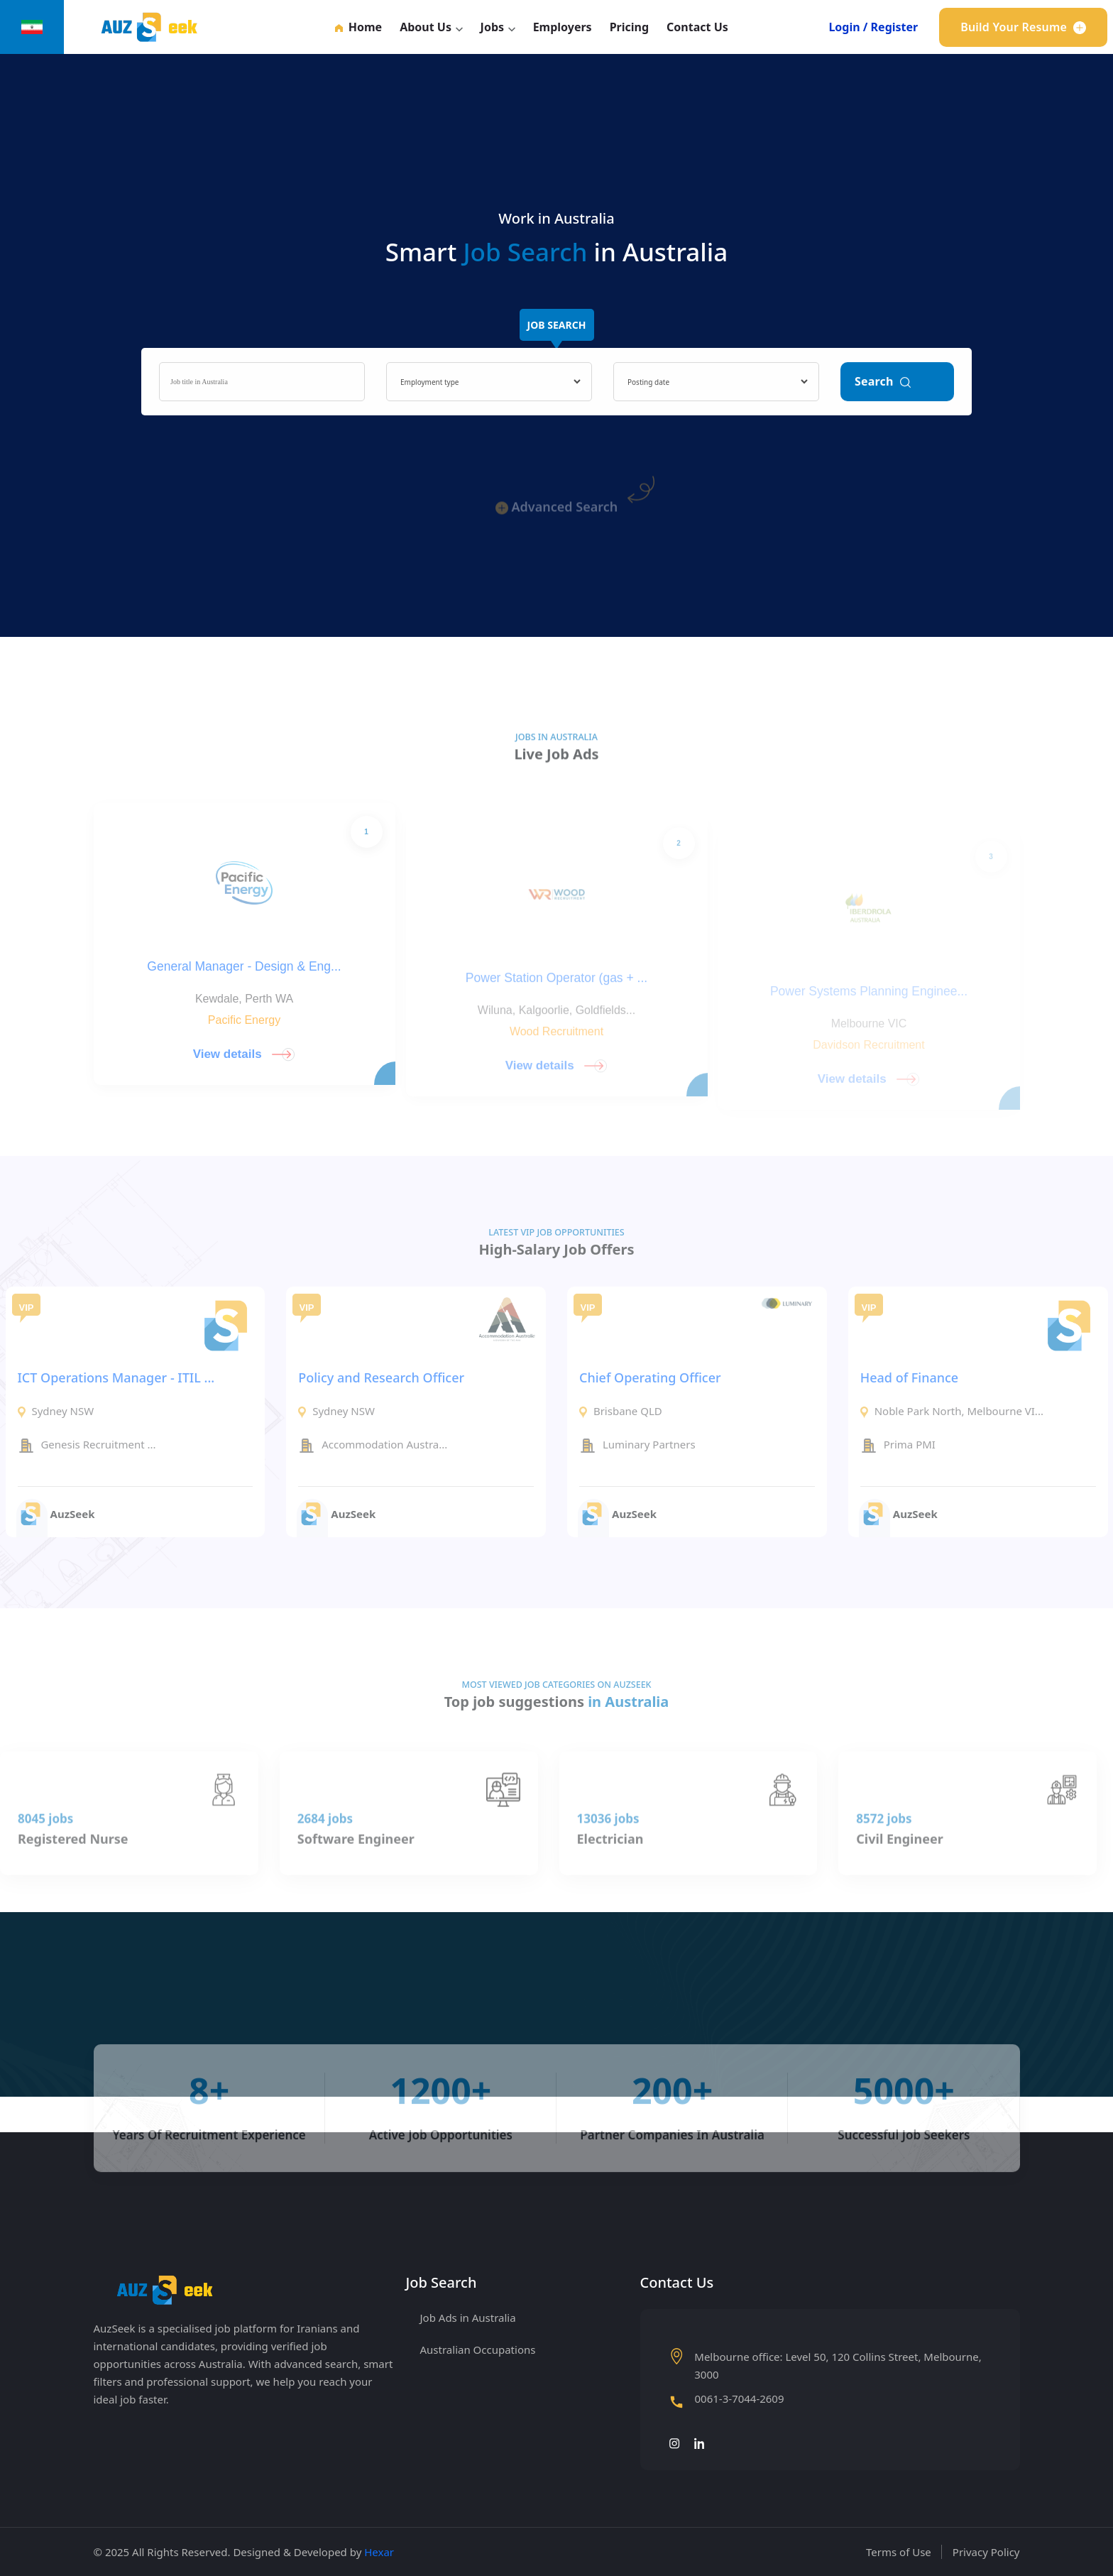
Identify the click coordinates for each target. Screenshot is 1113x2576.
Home (359, 27)
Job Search (556, 332)
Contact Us (697, 27)
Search (883, 392)
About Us (425, 27)
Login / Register (873, 27)
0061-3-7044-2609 (739, 2400)
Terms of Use (898, 2552)
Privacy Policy (986, 2552)
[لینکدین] (700, 2443)
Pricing (629, 27)
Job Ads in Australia (468, 2317)
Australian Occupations (478, 2349)
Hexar (379, 2552)
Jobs (492, 27)
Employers (562, 27)
